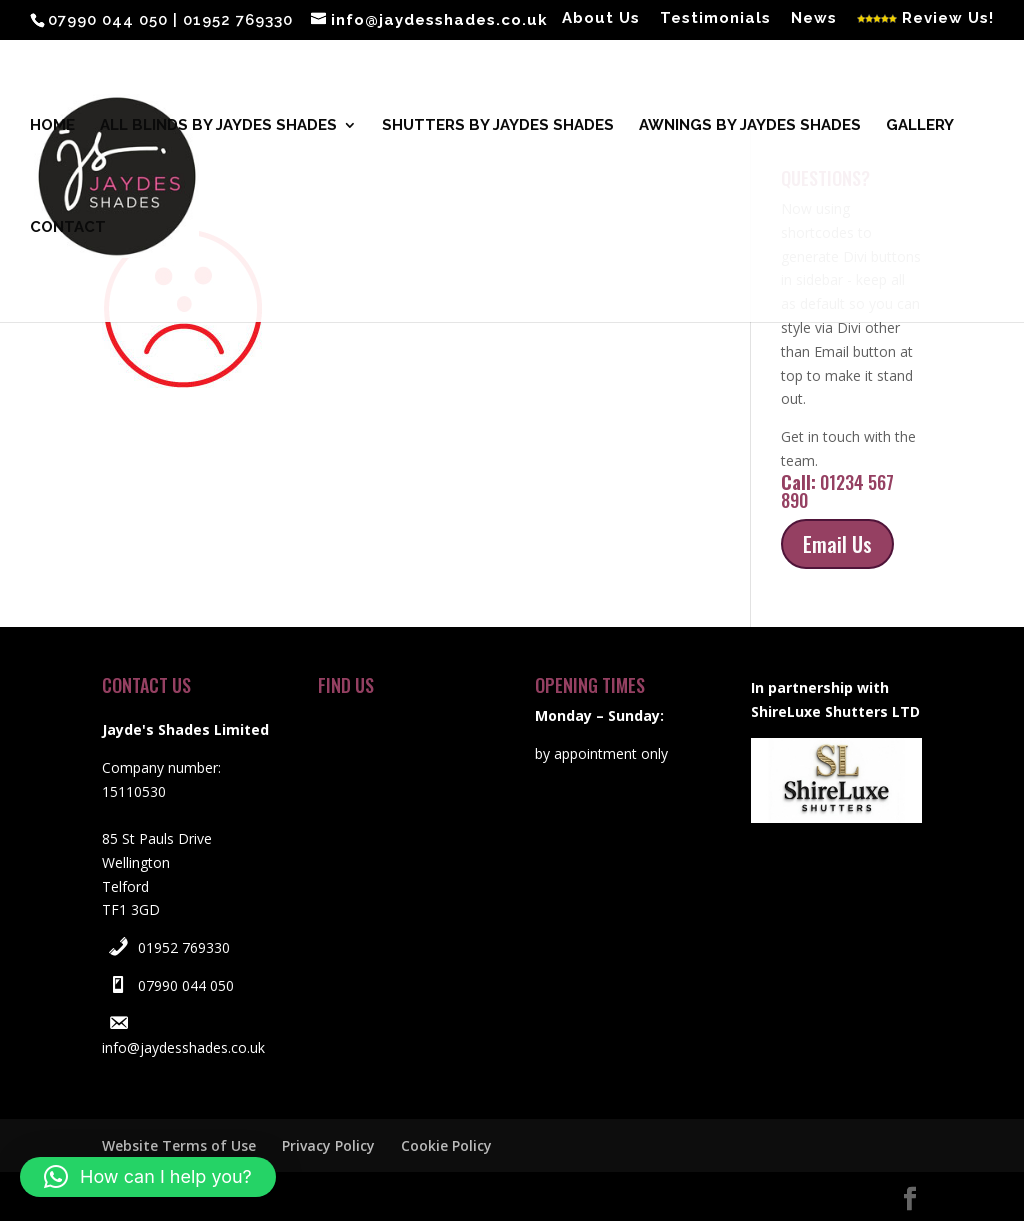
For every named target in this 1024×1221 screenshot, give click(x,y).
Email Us (837, 544)
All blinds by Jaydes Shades (218, 126)
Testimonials (715, 19)
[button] (148, 1177)
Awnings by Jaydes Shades (750, 126)
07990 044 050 (186, 985)
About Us (601, 19)
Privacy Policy (328, 1145)
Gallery (920, 126)
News (814, 19)
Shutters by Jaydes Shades (498, 126)
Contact (68, 228)
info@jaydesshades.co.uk (183, 1047)
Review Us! (925, 19)
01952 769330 (184, 947)
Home (52, 126)
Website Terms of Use (179, 1145)
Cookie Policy (446, 1145)
